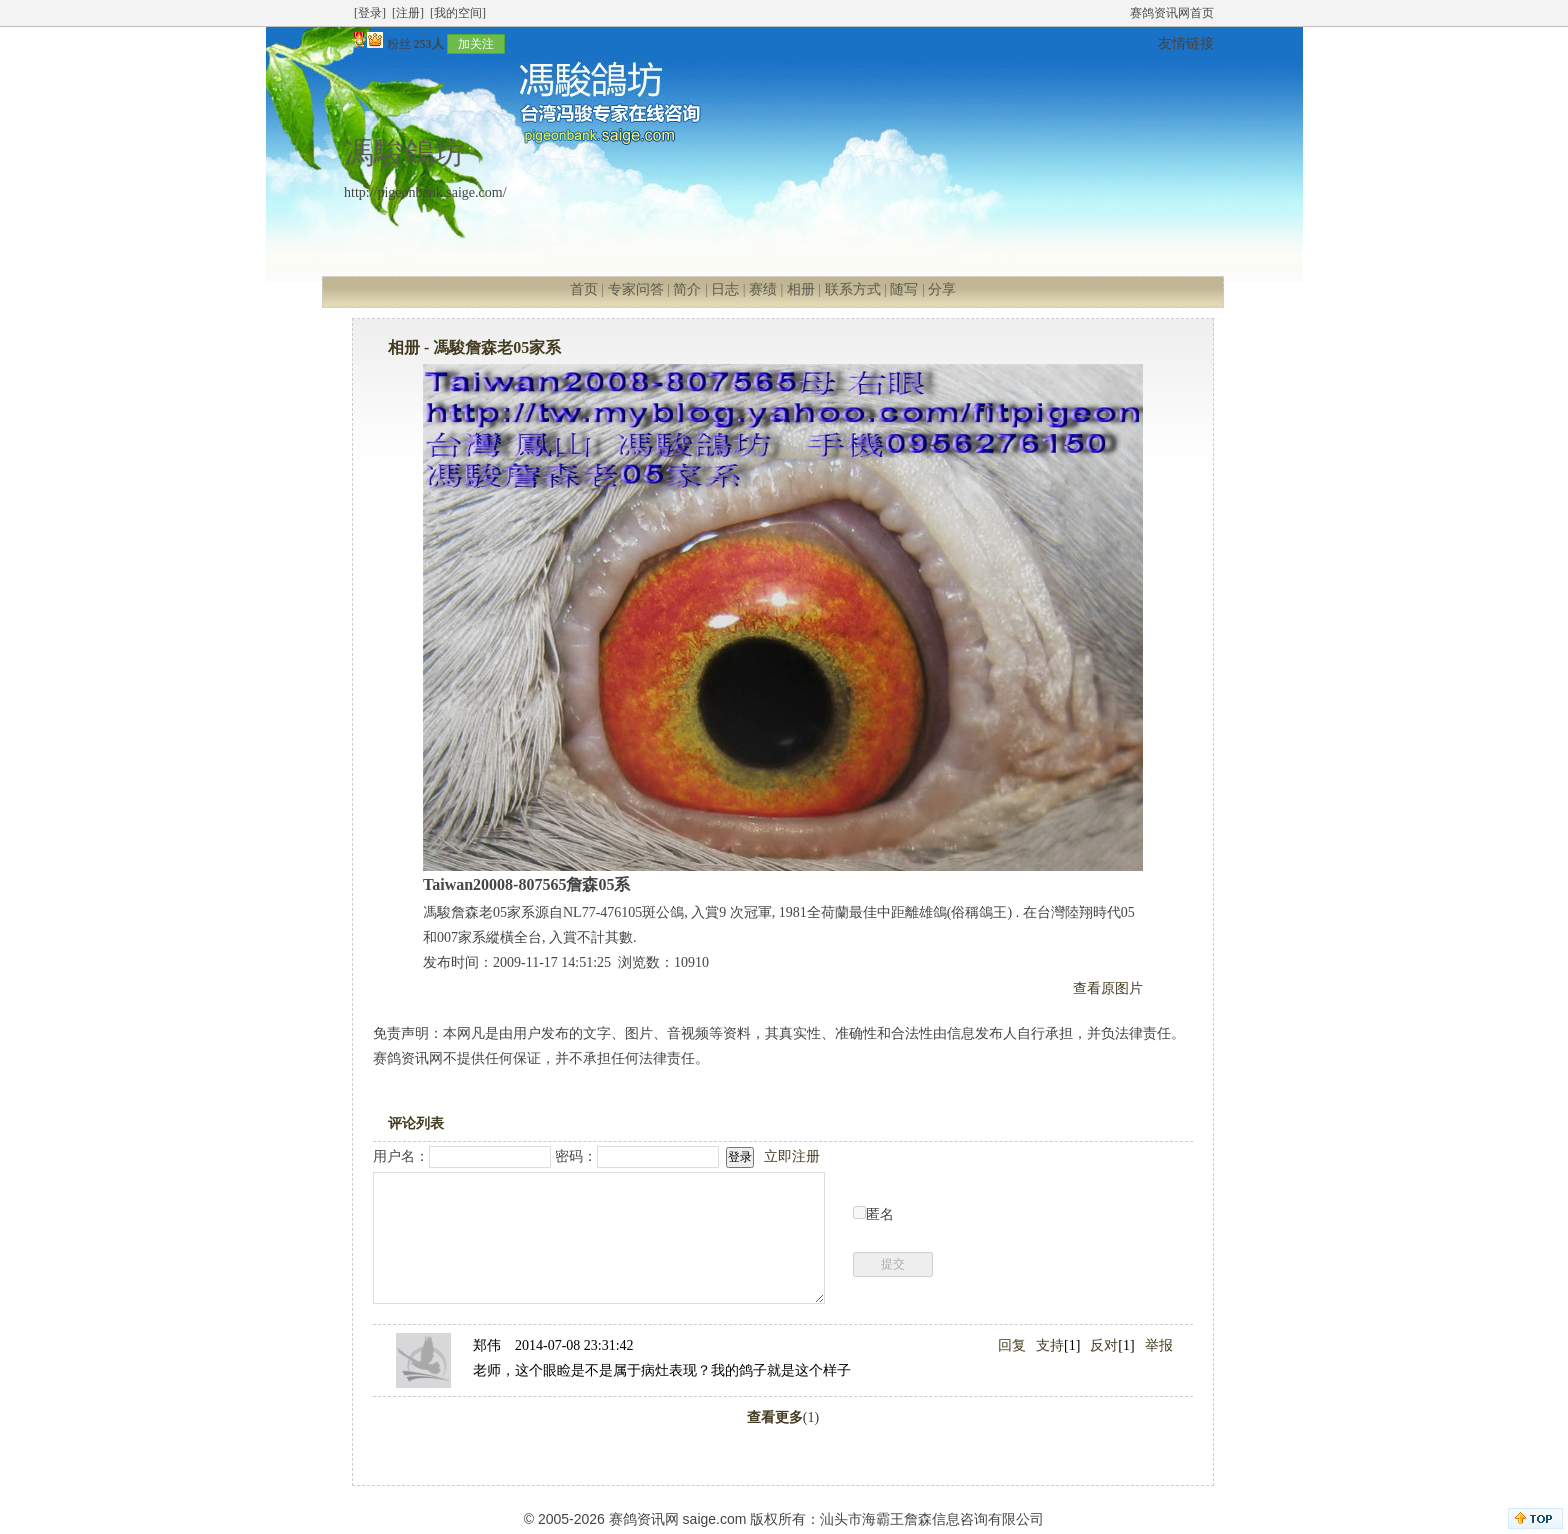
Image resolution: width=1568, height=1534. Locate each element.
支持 (1050, 1345)
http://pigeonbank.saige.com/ (425, 192)
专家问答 (636, 289)
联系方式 (853, 289)
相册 (801, 289)
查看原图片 (1108, 988)
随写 (904, 289)
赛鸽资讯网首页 (1172, 13)
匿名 (880, 1214)
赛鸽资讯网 (644, 1519)
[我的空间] (458, 13)
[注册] (408, 13)
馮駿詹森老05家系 (497, 347)
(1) (783, 1417)
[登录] (370, 13)
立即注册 (792, 1156)
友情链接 (1186, 43)
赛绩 (763, 289)
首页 (584, 289)
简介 (687, 289)
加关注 (476, 44)
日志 (725, 289)
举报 (1159, 1345)
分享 (942, 289)
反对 (1104, 1345)
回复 (1012, 1345)
